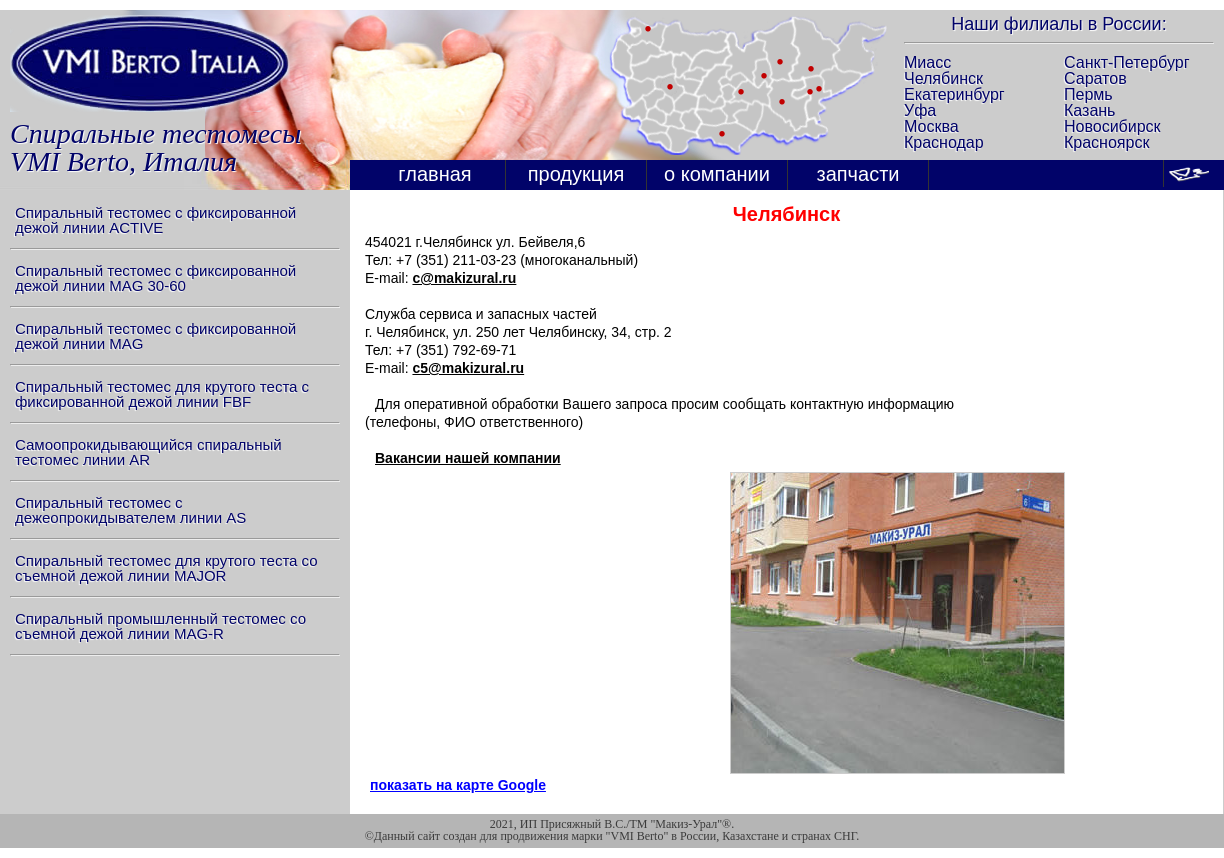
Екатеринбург (954, 94)
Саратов (1095, 78)
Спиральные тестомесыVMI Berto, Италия (155, 147)
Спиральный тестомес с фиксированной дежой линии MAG (155, 336)
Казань (1089, 110)
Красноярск (1106, 142)
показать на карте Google (458, 785)
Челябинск (943, 78)
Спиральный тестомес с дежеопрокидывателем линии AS (130, 510)
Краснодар (944, 142)
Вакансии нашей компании (468, 458)
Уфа (920, 110)
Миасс (927, 62)
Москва (931, 126)
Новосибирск (1112, 126)
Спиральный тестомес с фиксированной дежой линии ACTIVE (155, 220)
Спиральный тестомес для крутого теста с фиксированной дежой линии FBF (162, 394)
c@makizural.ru (464, 278)
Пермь (1088, 94)
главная (434, 174)
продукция (576, 174)
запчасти (858, 174)
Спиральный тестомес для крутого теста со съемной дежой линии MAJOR (166, 568)
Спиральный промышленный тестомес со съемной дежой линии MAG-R (160, 626)
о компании (717, 174)
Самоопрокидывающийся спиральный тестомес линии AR (148, 452)
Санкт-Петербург (1126, 62)
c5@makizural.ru (468, 368)
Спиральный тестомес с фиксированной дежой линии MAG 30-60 (155, 278)
